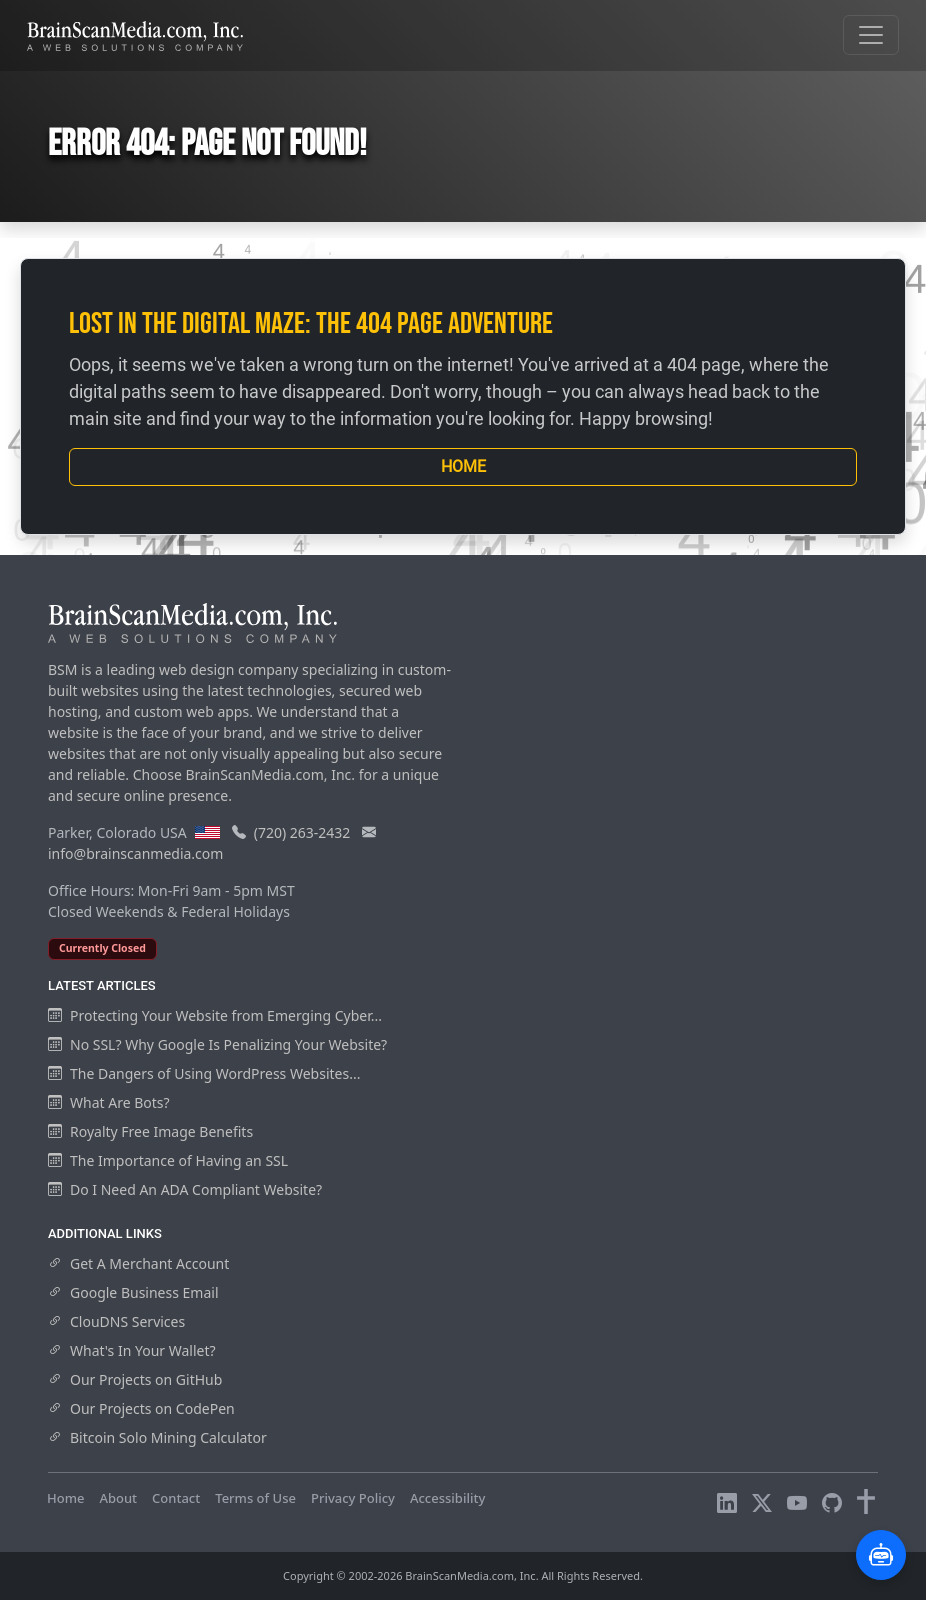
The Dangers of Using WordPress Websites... (204, 1073)
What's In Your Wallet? (132, 1350)
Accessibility (447, 1498)
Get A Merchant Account (138, 1263)
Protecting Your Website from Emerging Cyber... (215, 1015)
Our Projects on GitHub (135, 1379)
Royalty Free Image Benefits (150, 1131)
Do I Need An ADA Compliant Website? (185, 1189)
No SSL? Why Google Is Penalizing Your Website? (217, 1044)
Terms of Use (255, 1498)
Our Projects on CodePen (141, 1408)
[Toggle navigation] (871, 35)
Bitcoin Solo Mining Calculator (157, 1437)
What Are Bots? (109, 1102)
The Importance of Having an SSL (168, 1160)
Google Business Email (133, 1292)
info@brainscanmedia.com (135, 853)
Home (463, 466)
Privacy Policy (353, 1498)
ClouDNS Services (116, 1321)
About (118, 1498)
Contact (176, 1498)
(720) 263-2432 (302, 832)
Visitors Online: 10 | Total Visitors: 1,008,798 (183, 1517)
